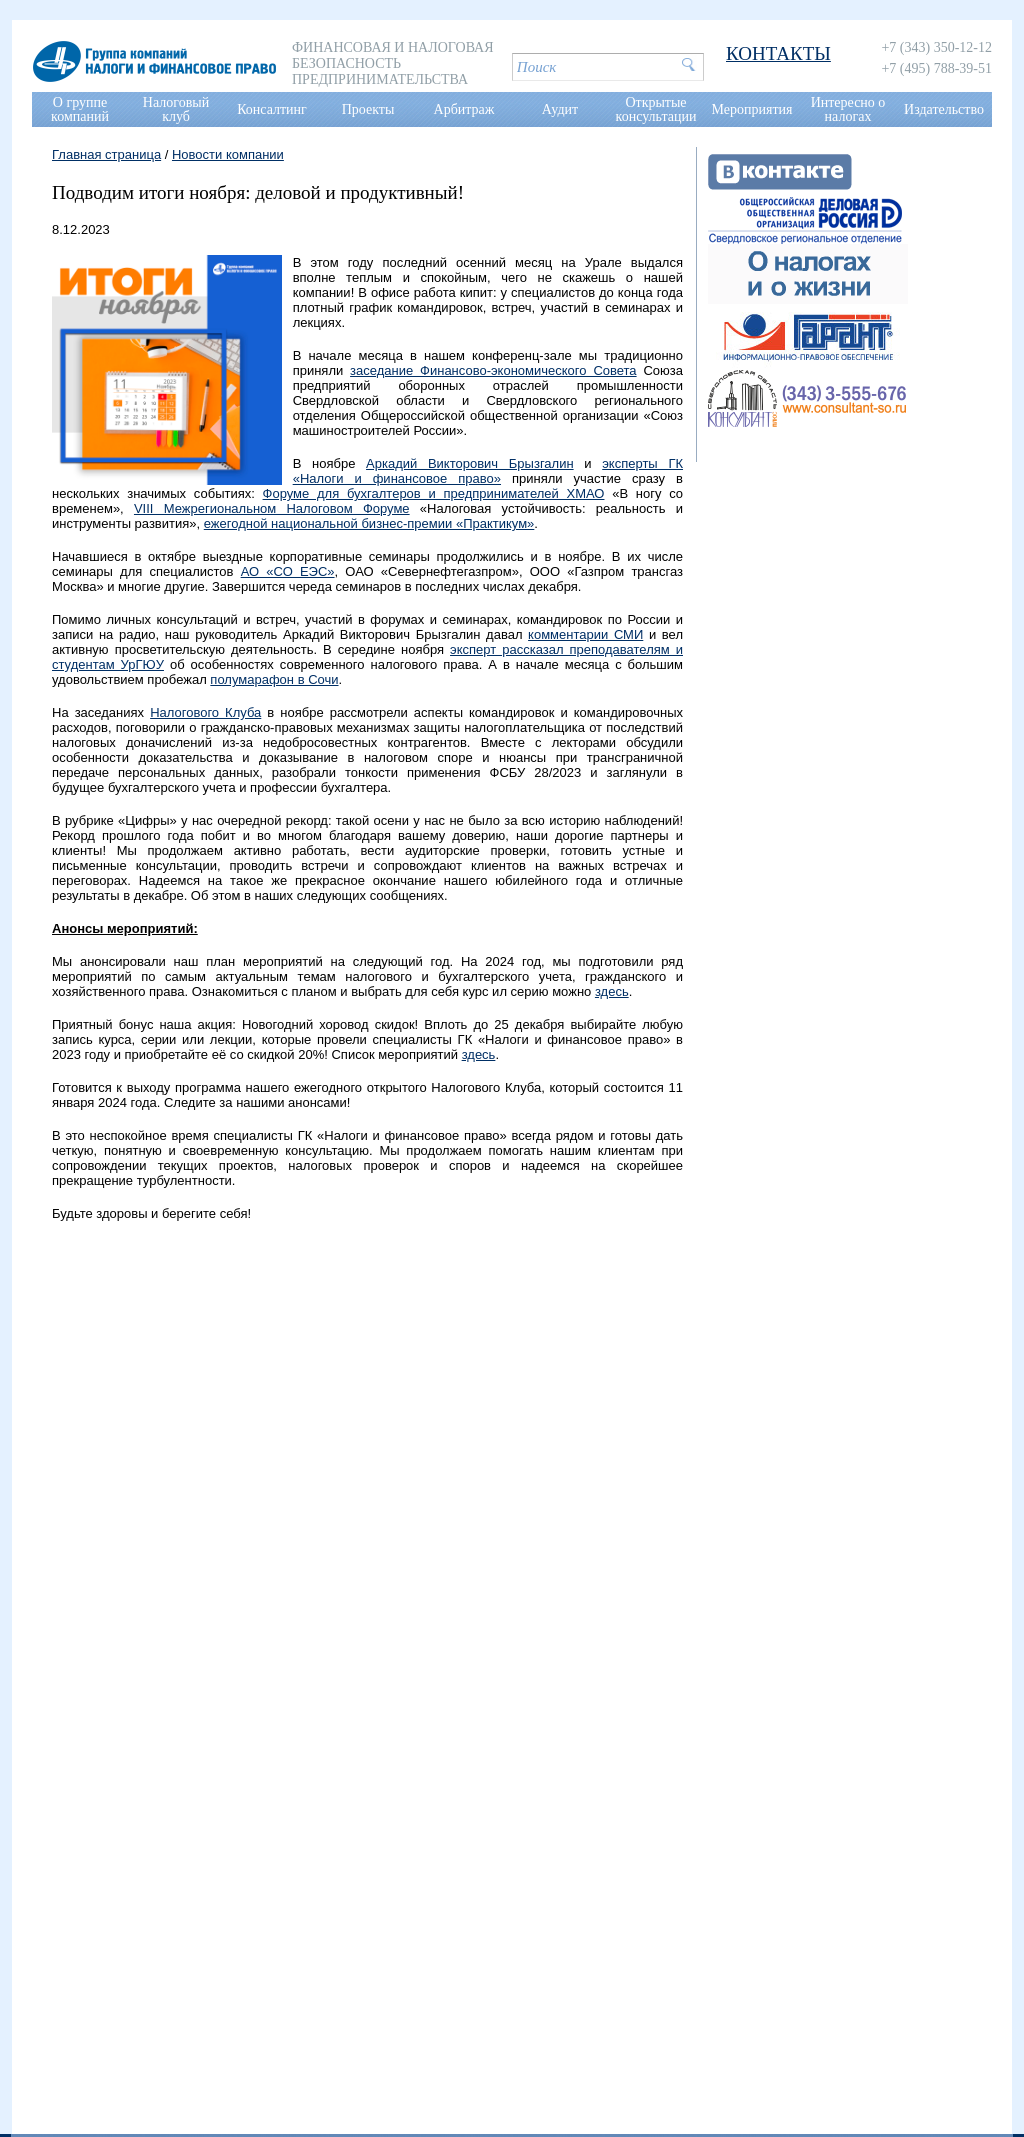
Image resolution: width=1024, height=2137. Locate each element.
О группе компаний (80, 109)
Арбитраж (464, 109)
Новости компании (228, 154)
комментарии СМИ (585, 634)
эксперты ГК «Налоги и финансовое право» (488, 471)
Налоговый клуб (176, 109)
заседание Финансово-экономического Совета (493, 370)
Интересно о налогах (848, 109)
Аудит (560, 109)
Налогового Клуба (205, 712)
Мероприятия (752, 109)
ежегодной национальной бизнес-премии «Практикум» (369, 523)
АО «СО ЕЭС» (288, 571)
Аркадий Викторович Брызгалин (470, 463)
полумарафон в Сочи (274, 679)
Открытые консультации (656, 109)
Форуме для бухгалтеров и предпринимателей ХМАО (434, 493)
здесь (612, 991)
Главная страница (106, 154)
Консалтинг (272, 109)
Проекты (368, 109)
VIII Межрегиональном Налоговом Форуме (272, 508)
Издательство (944, 109)
